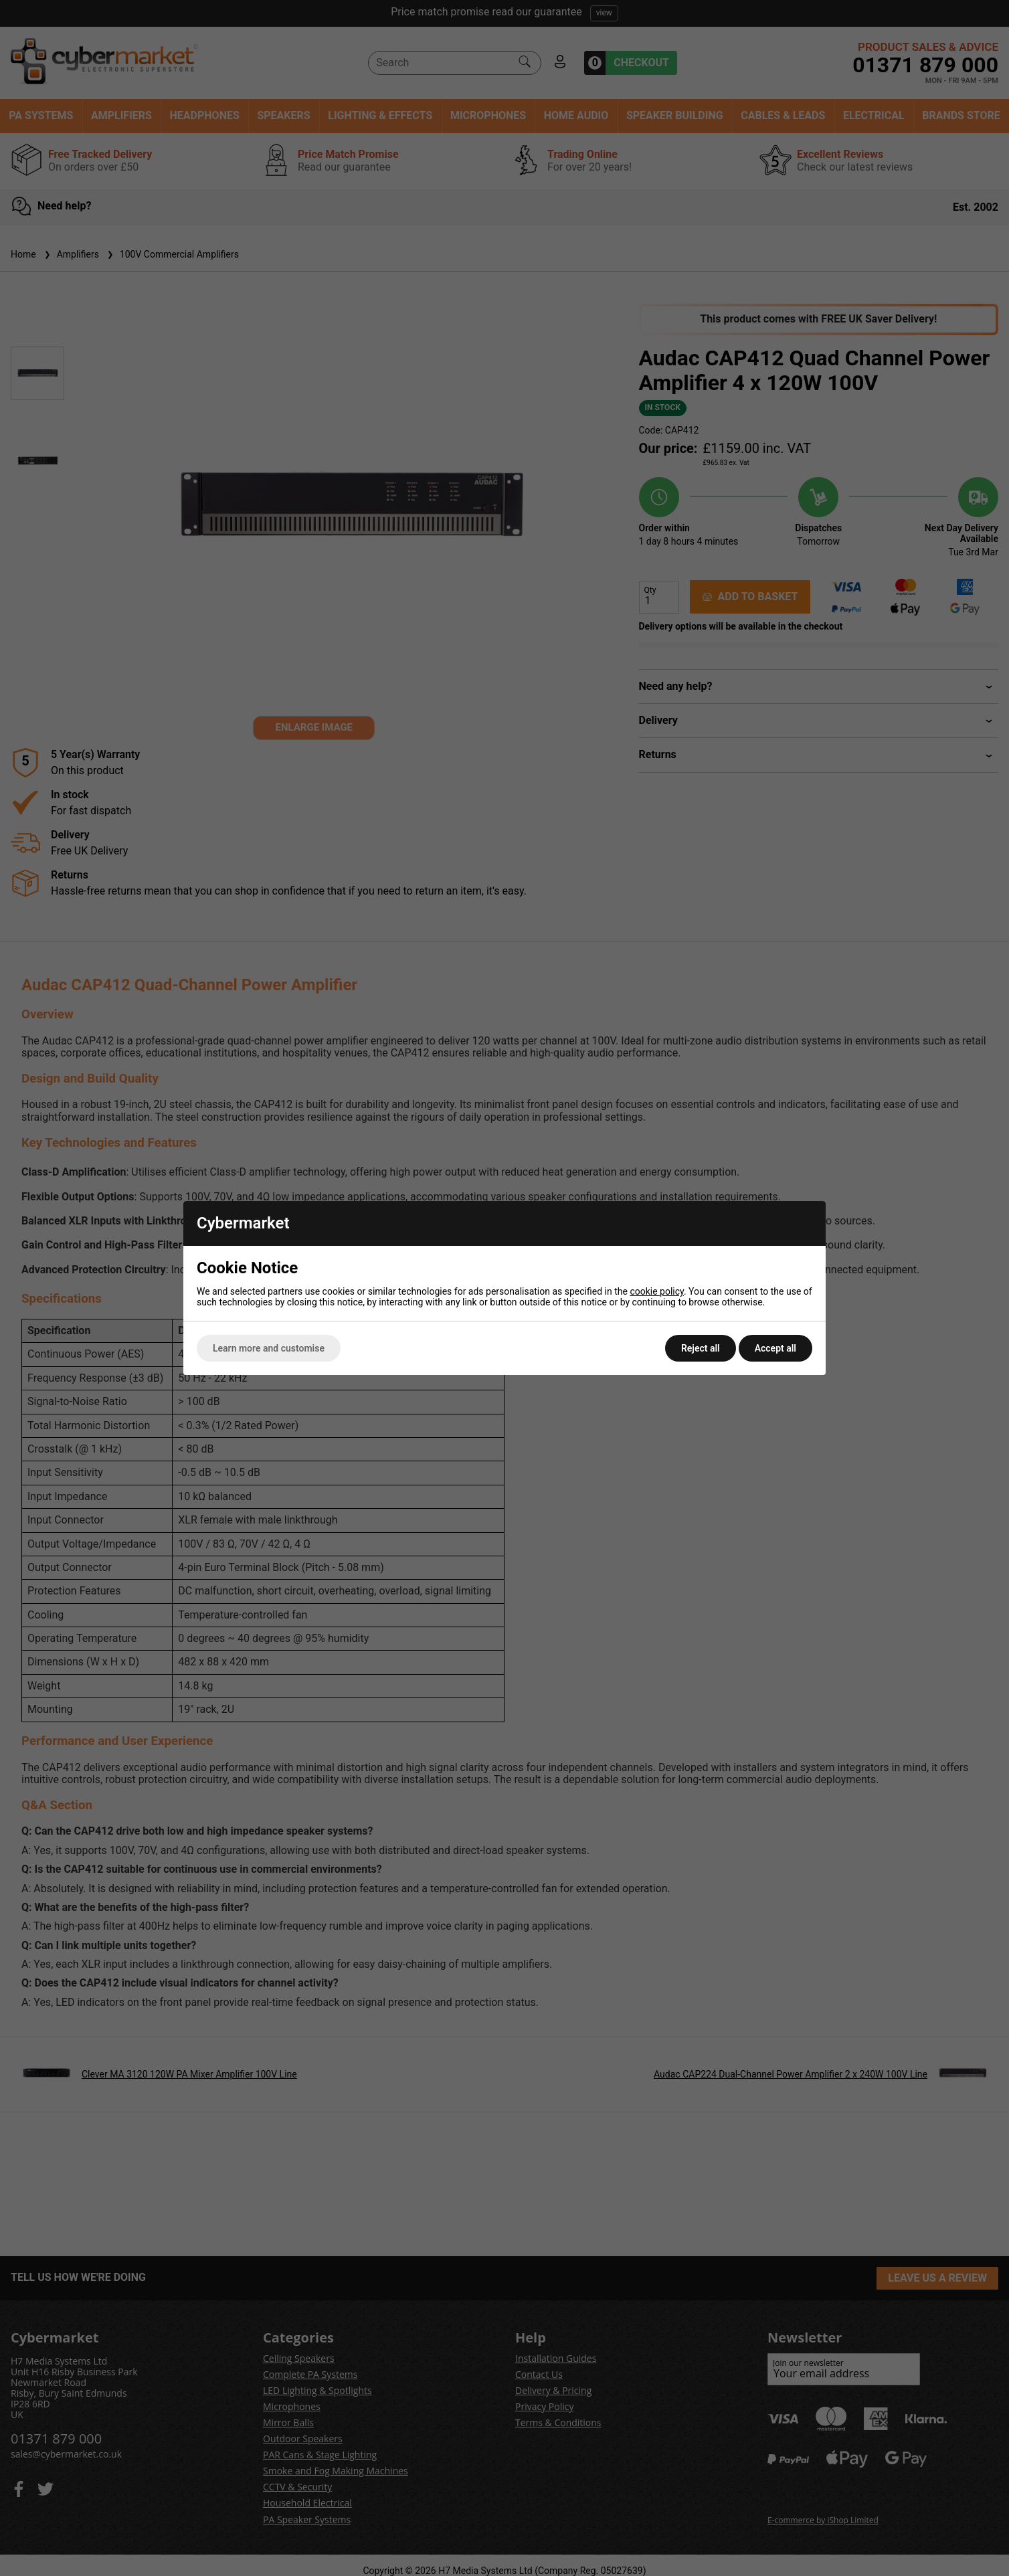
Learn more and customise (269, 1348)
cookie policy (657, 1291)
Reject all (700, 1348)
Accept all (775, 1348)
